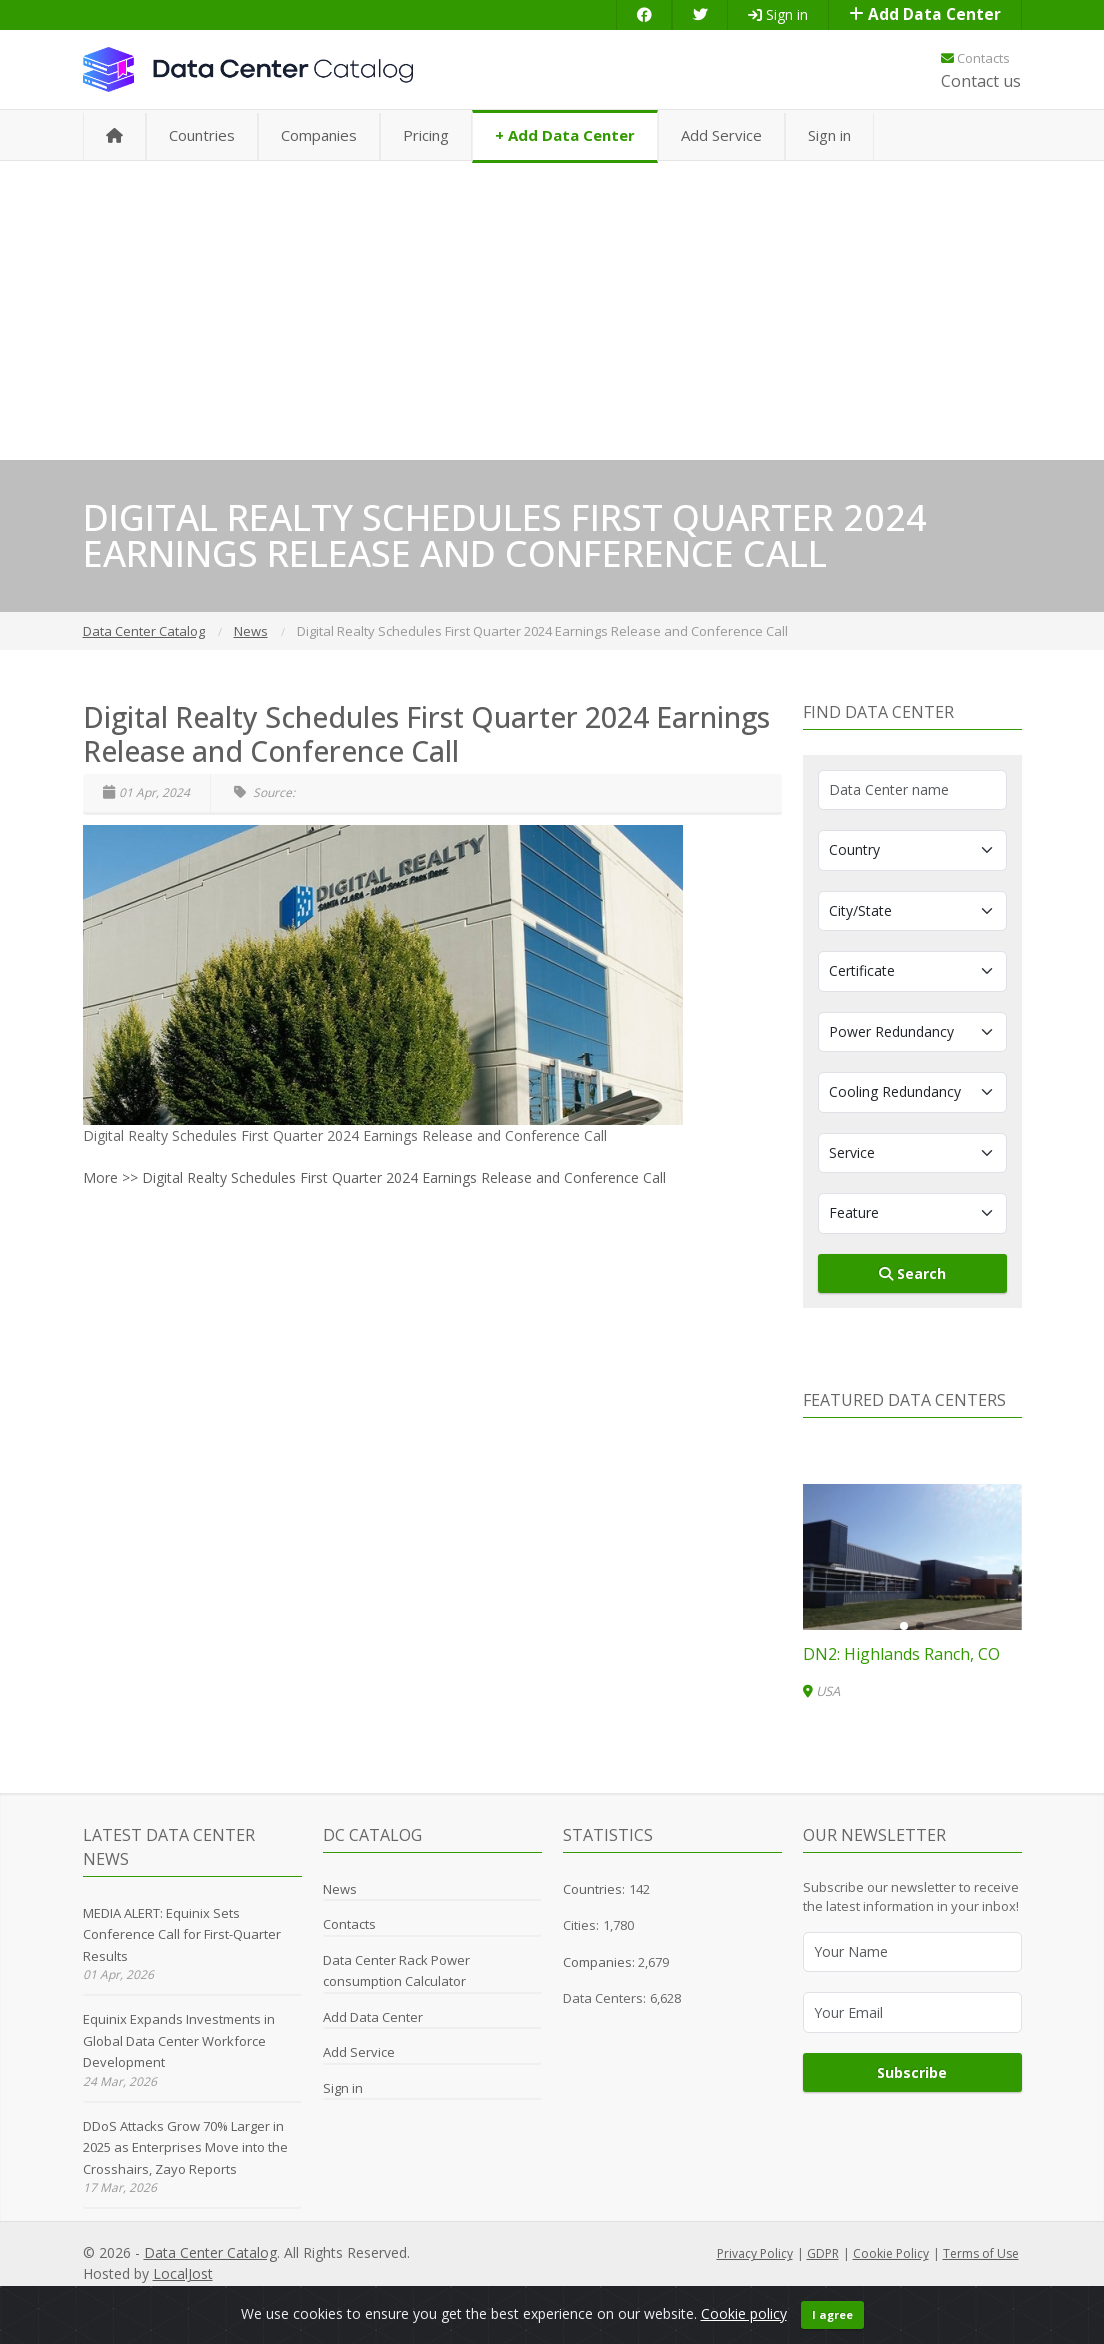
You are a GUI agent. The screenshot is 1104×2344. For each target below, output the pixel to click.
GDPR (823, 2253)
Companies (319, 135)
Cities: (581, 1925)
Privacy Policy (755, 2253)
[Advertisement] (552, 310)
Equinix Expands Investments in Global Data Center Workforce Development (179, 2040)
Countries (202, 135)
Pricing (426, 135)
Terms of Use (981, 2253)
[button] (904, 1626)
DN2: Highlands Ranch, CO (901, 1654)
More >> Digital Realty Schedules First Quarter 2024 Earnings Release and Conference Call (374, 1177)
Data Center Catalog (210, 2252)
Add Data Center (925, 14)
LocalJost (183, 2273)
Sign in (778, 14)
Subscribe (912, 2072)
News (340, 1889)
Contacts (975, 58)
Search (912, 1273)
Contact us (981, 81)
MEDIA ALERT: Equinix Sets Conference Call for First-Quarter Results (182, 1934)
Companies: (600, 1962)
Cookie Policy (891, 2253)
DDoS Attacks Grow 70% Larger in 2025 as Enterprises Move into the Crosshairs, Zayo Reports (185, 2147)
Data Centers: (604, 1998)
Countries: (594, 1889)
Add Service (721, 135)
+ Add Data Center (565, 135)
